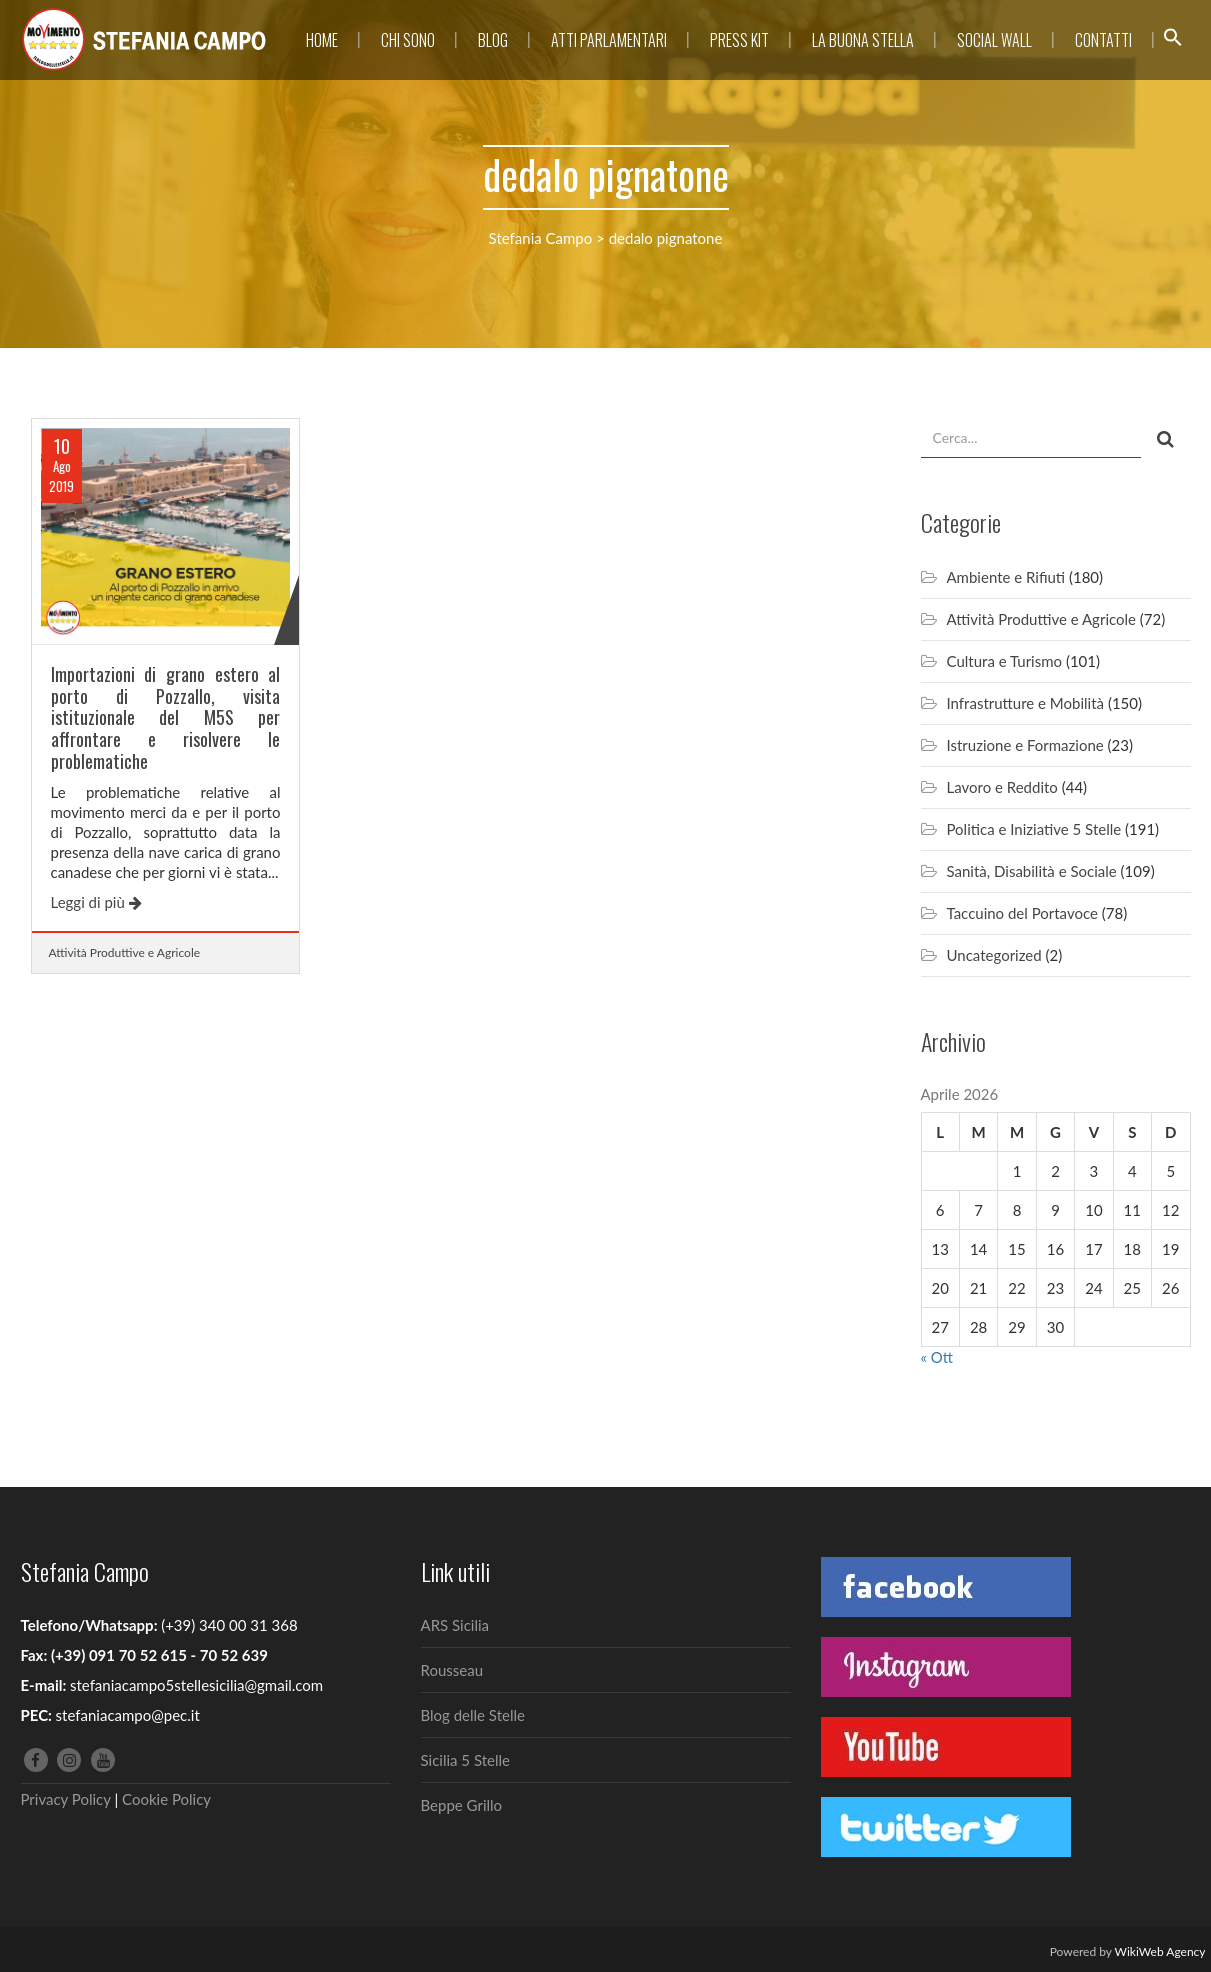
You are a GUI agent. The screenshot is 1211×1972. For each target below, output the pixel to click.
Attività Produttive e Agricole (125, 952)
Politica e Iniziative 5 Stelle (1034, 829)
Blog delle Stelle (473, 1715)
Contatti (1103, 40)
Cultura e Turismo (1005, 661)
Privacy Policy (66, 1799)
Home (322, 40)
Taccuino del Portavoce (1022, 913)
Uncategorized (994, 955)
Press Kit (739, 40)
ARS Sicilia (455, 1625)
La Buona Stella (863, 40)
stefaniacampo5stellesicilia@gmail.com (196, 1685)
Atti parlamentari (609, 40)
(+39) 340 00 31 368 (229, 1625)
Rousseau (452, 1670)
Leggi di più (96, 902)
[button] (1173, 40)
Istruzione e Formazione (1025, 745)
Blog (493, 40)
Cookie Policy (166, 1799)
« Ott (937, 1357)
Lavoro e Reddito (1002, 787)
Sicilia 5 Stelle (465, 1760)
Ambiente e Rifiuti (1006, 577)
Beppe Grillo (462, 1805)
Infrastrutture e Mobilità (1026, 703)
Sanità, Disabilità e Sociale (1032, 871)
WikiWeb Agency (1160, 1951)
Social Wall (994, 40)
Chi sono (408, 40)
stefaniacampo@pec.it (128, 1715)
